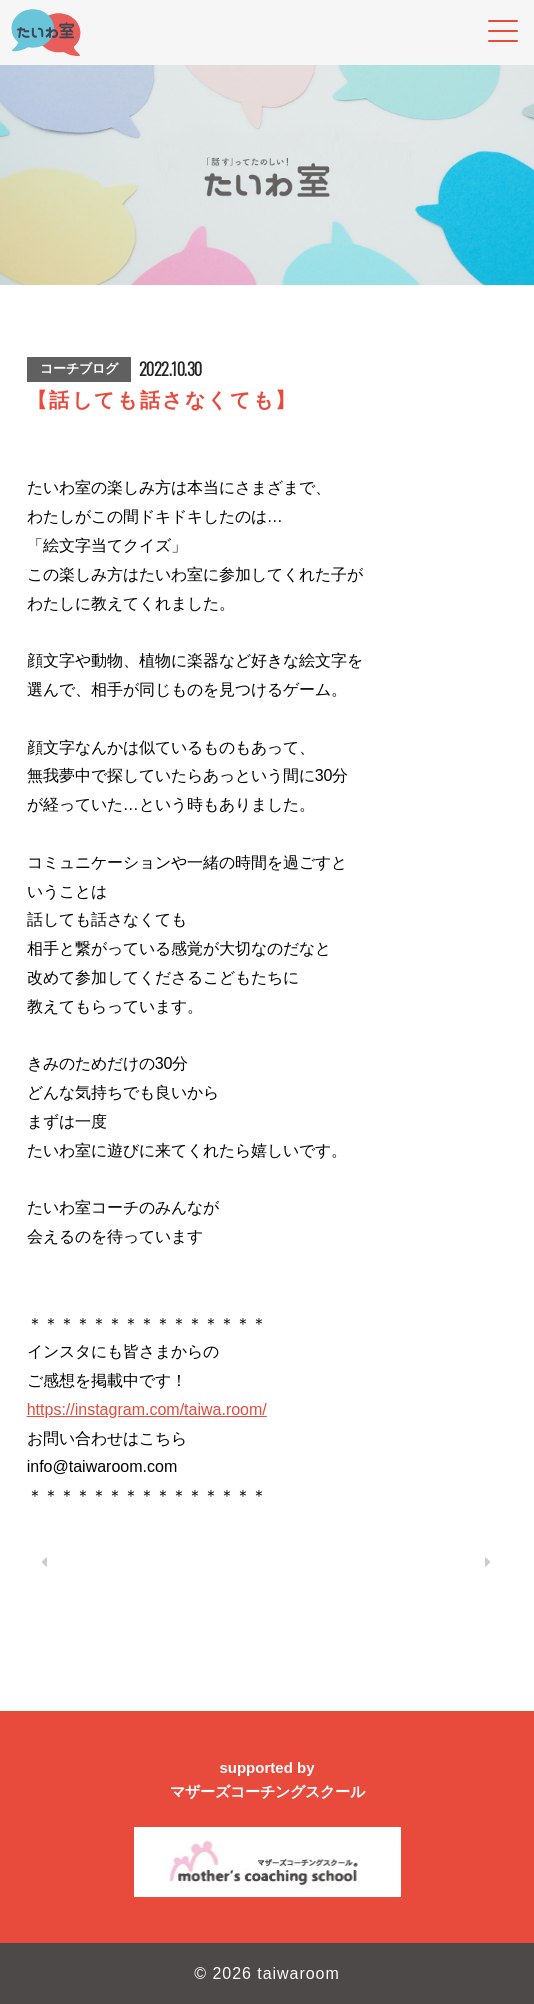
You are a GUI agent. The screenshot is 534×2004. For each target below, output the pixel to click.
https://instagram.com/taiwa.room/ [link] (147, 1409)
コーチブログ (79, 368)
